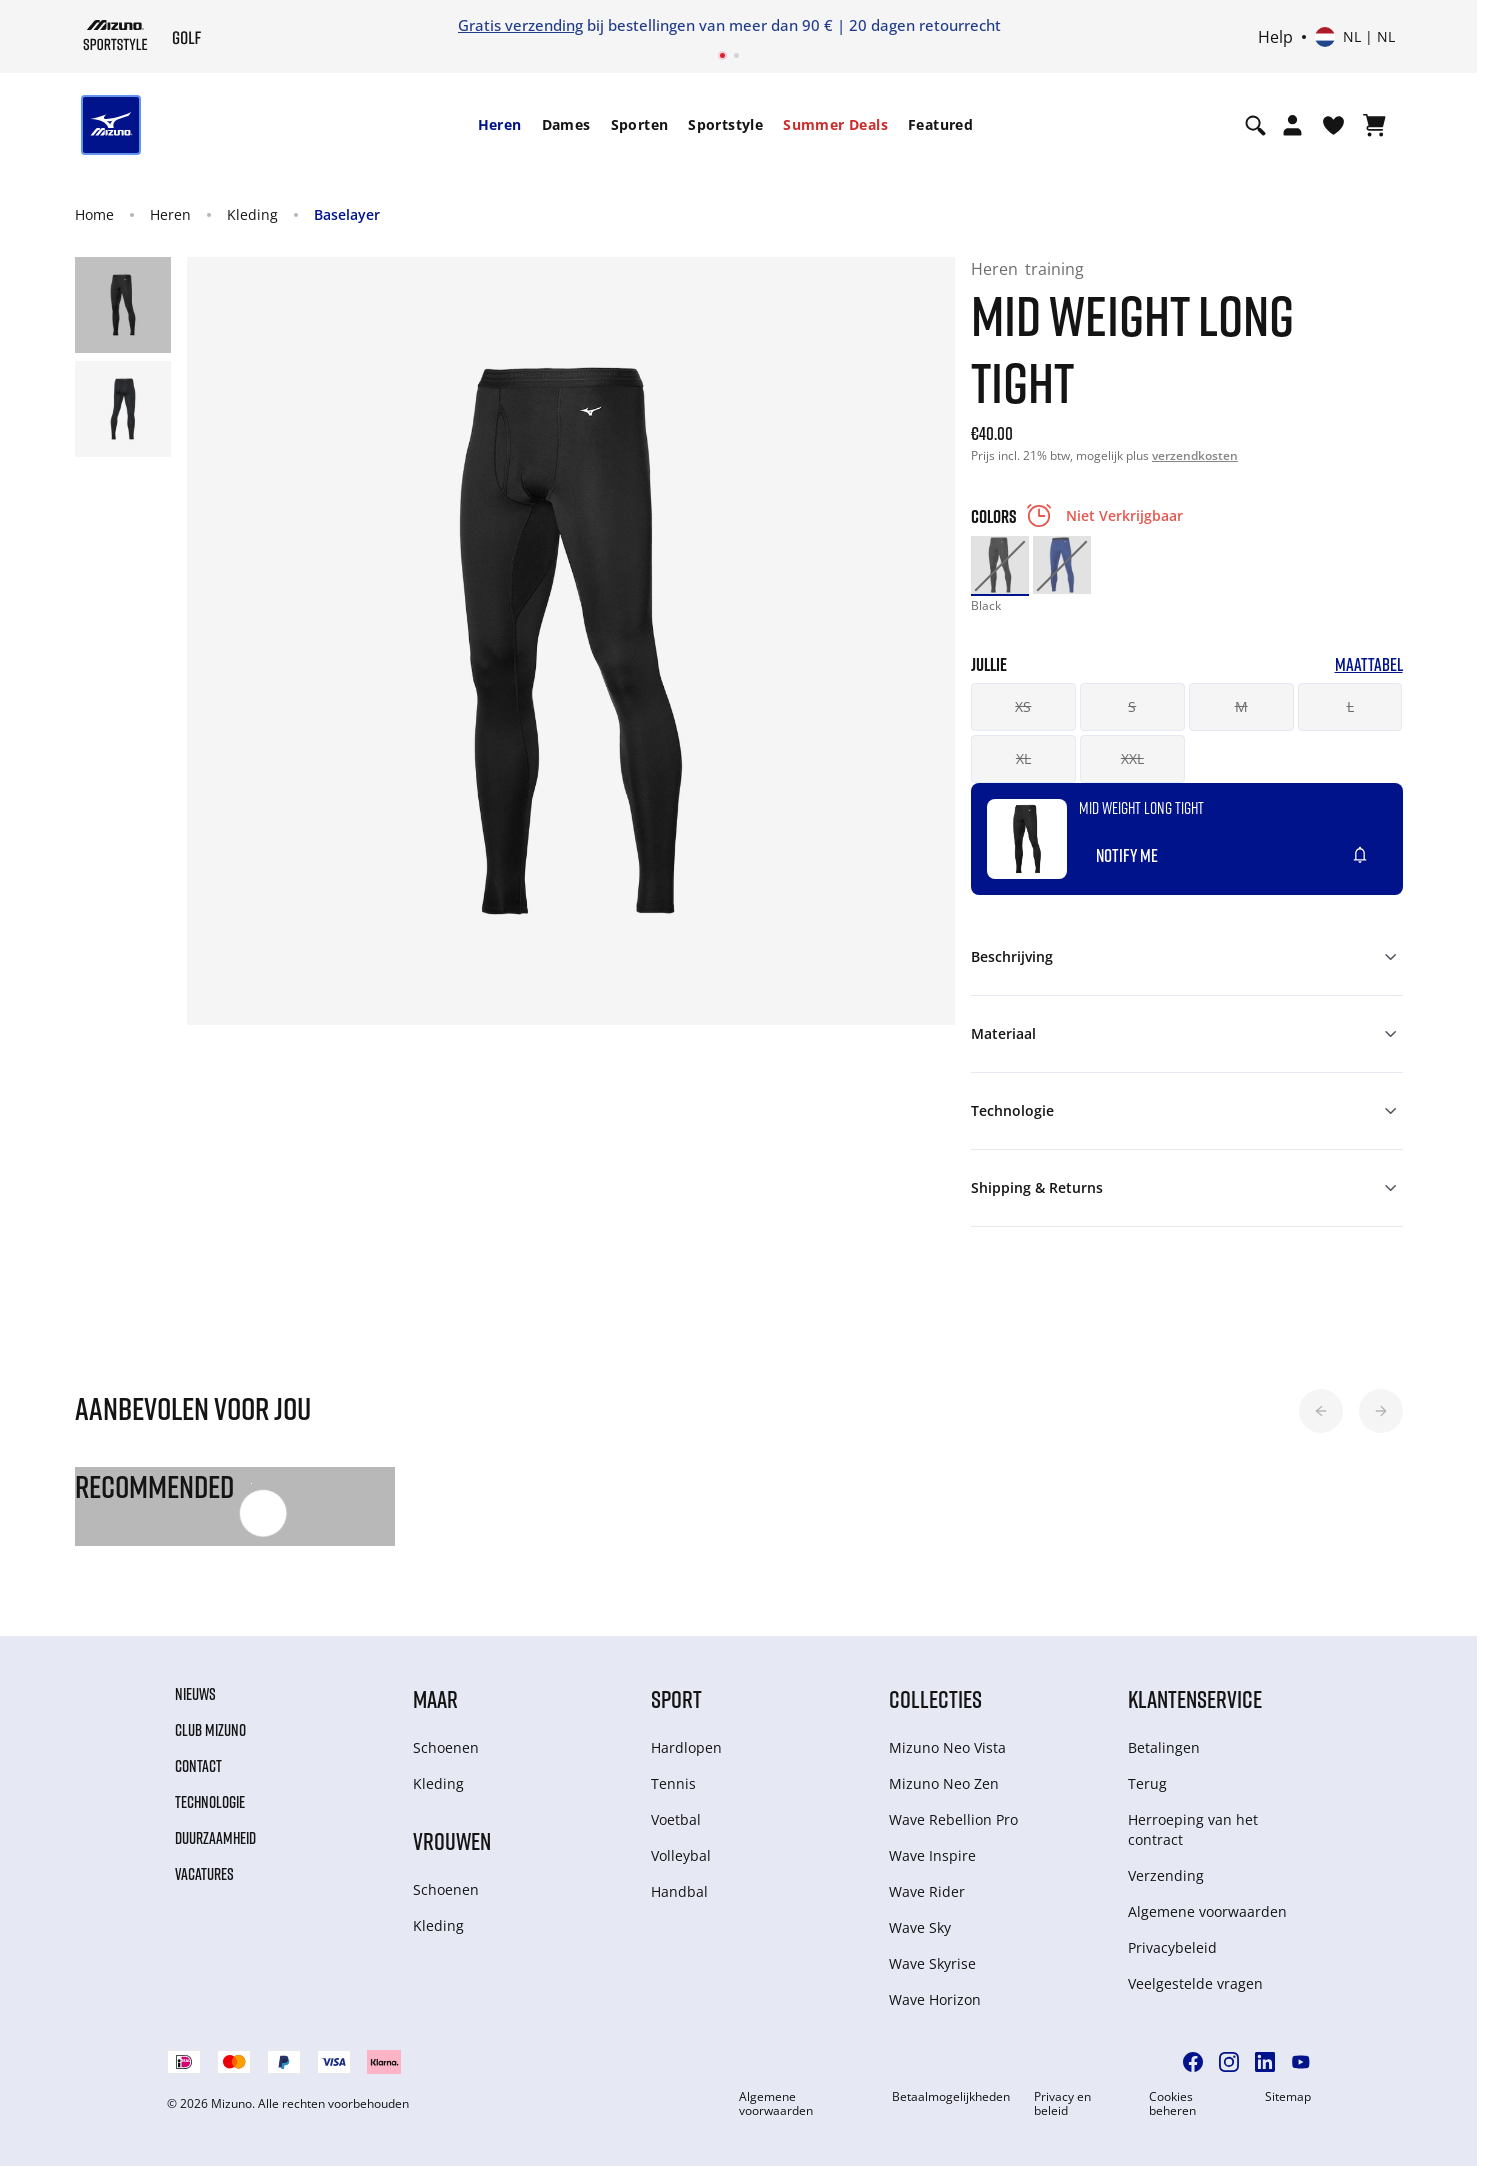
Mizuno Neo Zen (944, 1783)
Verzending (1166, 1875)
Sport (676, 1698)
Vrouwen (452, 1840)
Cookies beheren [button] (1172, 2104)
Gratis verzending (520, 25)
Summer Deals (835, 124)
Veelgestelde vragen (1195, 1983)
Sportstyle (725, 124)
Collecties (935, 1698)
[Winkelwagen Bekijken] (1374, 125)
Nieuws (195, 1694)
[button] (1321, 1411)
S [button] (1132, 706)
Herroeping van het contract (1193, 1829)
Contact (198, 1766)
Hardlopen (686, 1747)
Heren (500, 124)
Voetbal (676, 1819)
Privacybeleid (1172, 1947)
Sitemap (1288, 2097)
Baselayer (347, 214)
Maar (435, 1698)
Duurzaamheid (215, 1838)
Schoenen (446, 1747)
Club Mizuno (210, 1730)
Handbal (679, 1891)
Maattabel (1369, 664)
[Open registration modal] (1292, 125)
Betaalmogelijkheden (951, 2097)
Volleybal (681, 1855)
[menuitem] (500, 125)
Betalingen (1164, 1747)
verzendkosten (1195, 455)
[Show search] (1255, 125)
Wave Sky (920, 1927)
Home (94, 214)
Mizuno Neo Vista (947, 1747)
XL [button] (1023, 758)
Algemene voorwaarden (1207, 1911)
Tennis (673, 1783)
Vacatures (204, 1874)
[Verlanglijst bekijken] (1333, 125)
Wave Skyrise (932, 1963)
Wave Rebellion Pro (953, 1819)
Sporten (640, 124)
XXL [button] (1132, 758)
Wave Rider (927, 1891)
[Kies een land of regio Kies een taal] (1355, 37)
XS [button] (1023, 706)
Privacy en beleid (1062, 2104)
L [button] (1350, 706)
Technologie (210, 1802)
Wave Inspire (932, 1855)
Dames (566, 124)
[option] (1000, 565)
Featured (940, 124)
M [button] (1241, 706)
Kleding (252, 214)
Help (1275, 37)
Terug (1147, 1783)
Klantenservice (1195, 1698)
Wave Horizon (935, 1999)
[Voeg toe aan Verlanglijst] (1379, 847)
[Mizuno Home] (115, 35)
